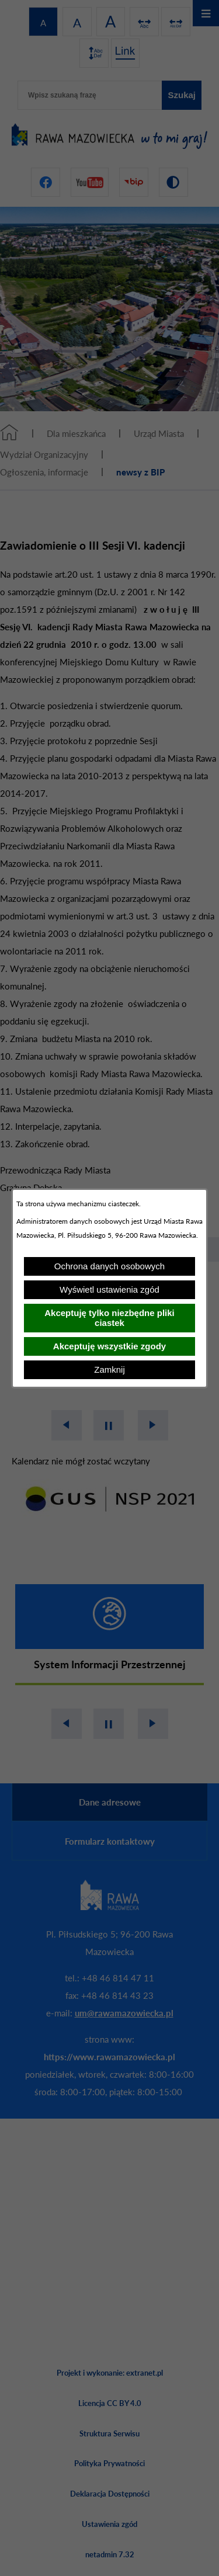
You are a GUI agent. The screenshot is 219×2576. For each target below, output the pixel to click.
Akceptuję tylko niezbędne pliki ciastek (109, 1318)
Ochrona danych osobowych (109, 1266)
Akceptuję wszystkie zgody (109, 1346)
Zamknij (109, 1369)
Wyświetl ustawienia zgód (109, 1289)
